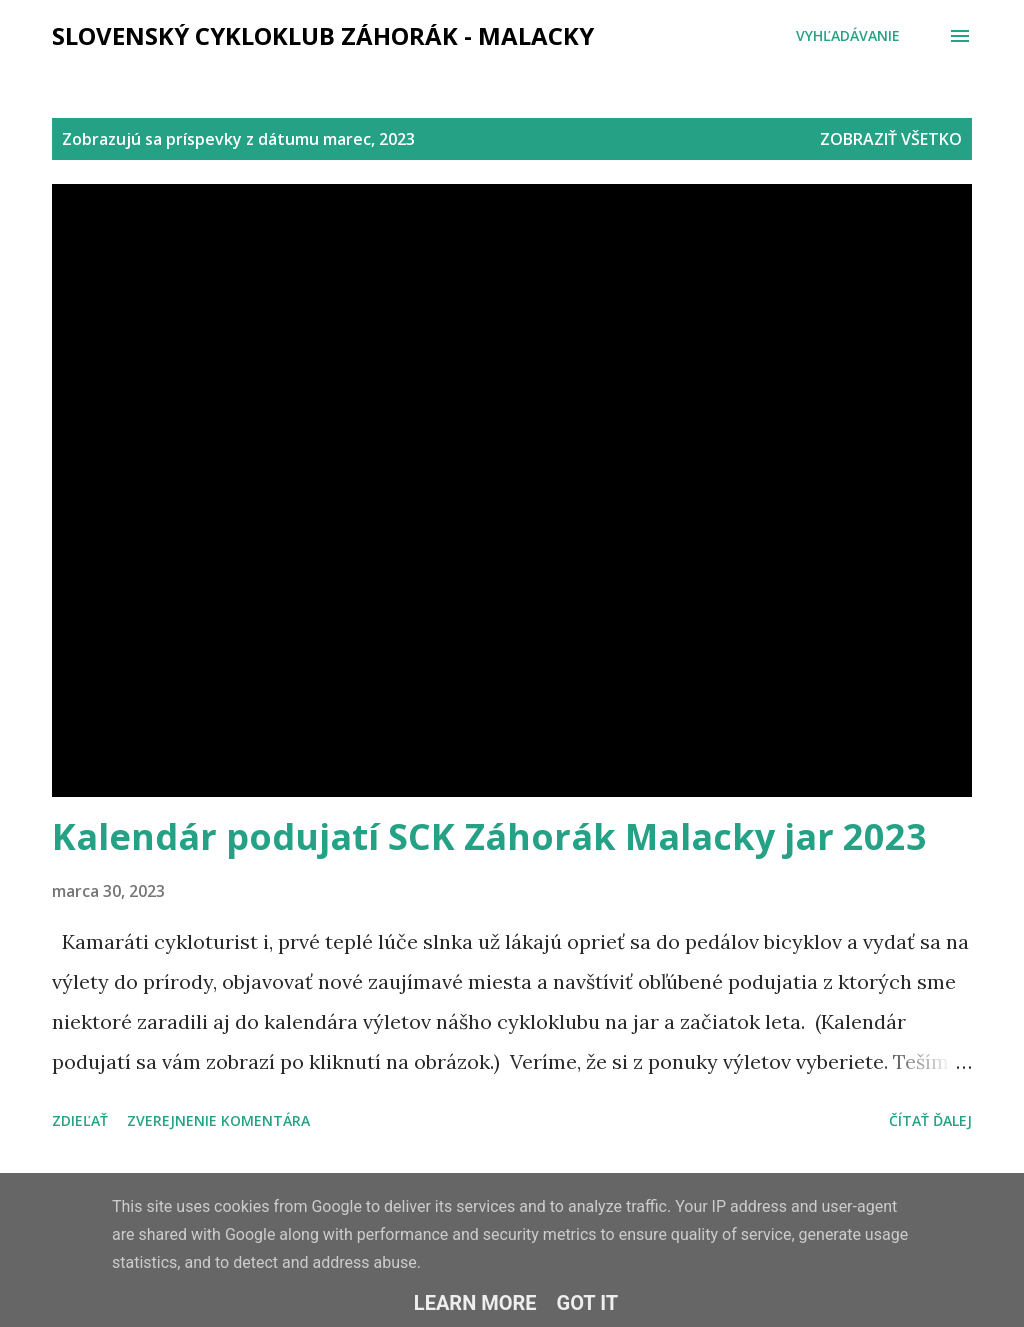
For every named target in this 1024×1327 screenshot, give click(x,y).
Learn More (475, 1303)
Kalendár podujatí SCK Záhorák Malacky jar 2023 (489, 836)
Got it (588, 1303)
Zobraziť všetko (891, 139)
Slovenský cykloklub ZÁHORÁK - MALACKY (323, 35)
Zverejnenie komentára (218, 1120)
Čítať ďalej (930, 1120)
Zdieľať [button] (80, 1120)
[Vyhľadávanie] (848, 36)
